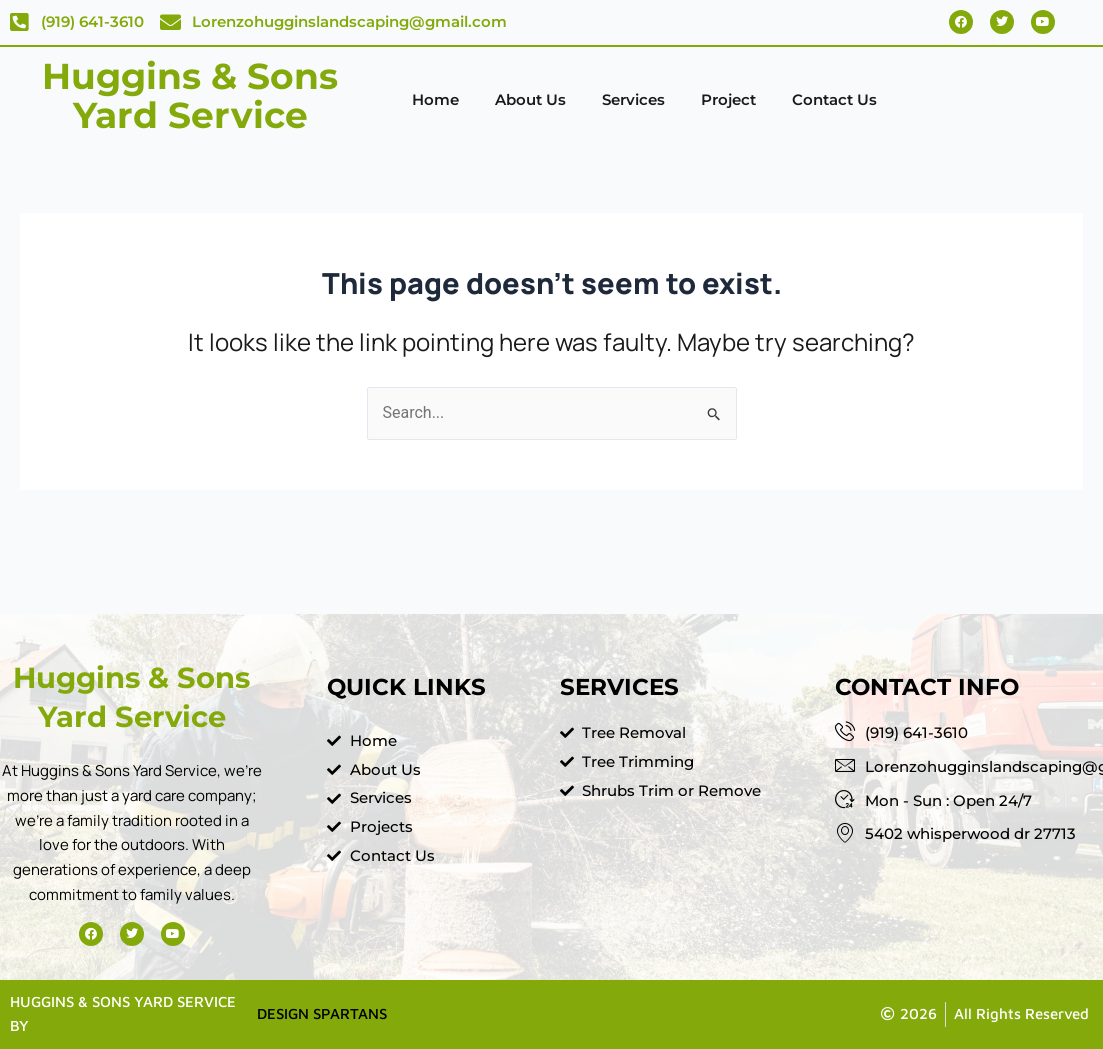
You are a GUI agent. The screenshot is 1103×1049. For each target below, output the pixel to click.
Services (633, 99)
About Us (530, 99)
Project (728, 99)
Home (435, 99)
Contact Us (834, 99)
